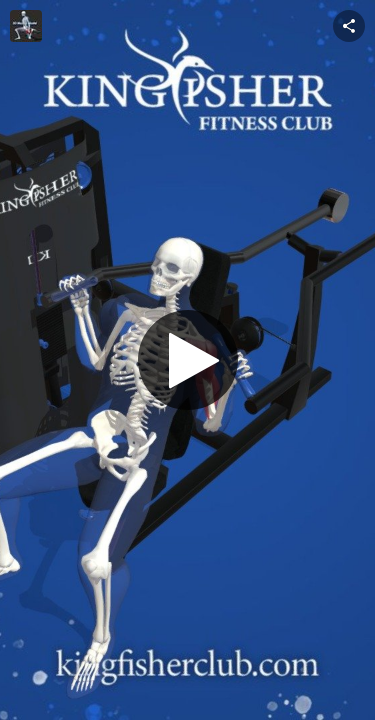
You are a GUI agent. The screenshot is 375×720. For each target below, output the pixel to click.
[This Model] (26, 26)
